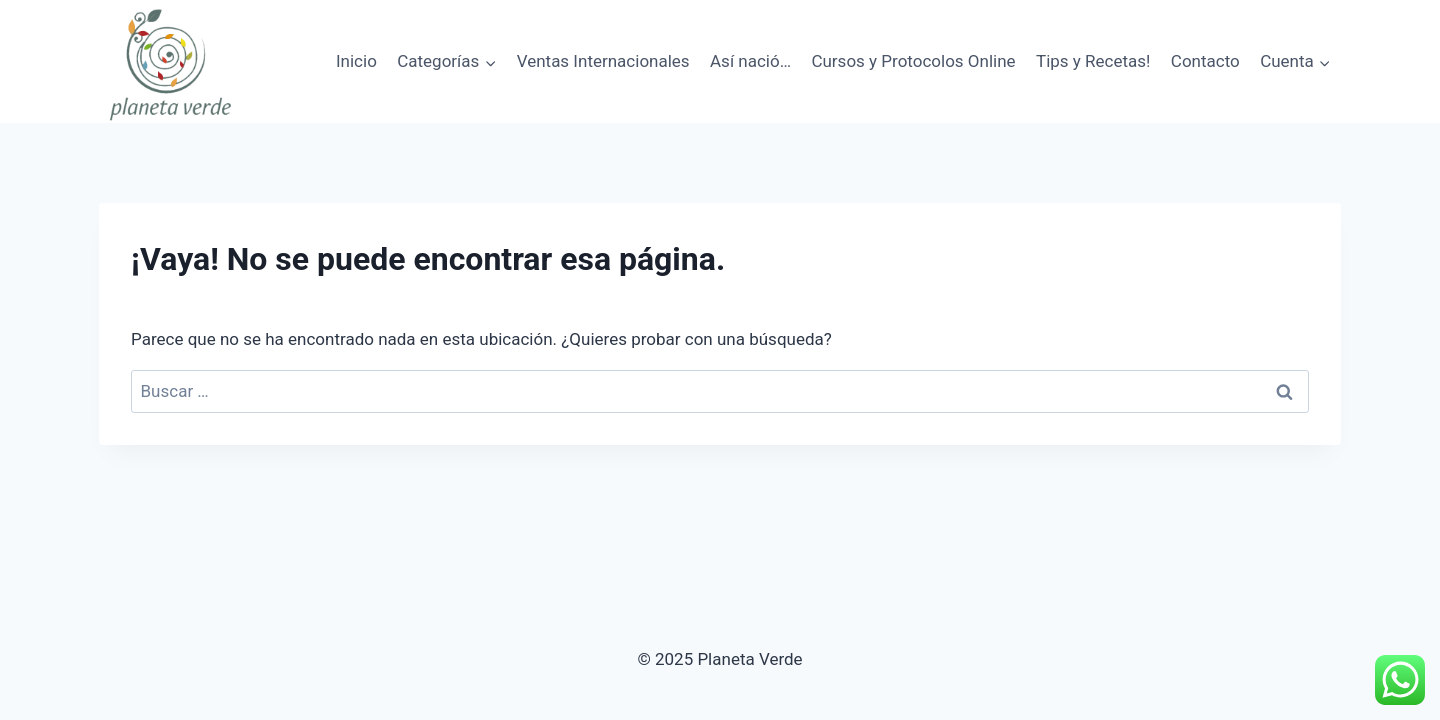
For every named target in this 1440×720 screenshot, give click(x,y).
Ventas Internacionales (603, 61)
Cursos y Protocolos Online (913, 61)
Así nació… (750, 61)
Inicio (356, 61)
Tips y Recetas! (1093, 61)
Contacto (1205, 61)
